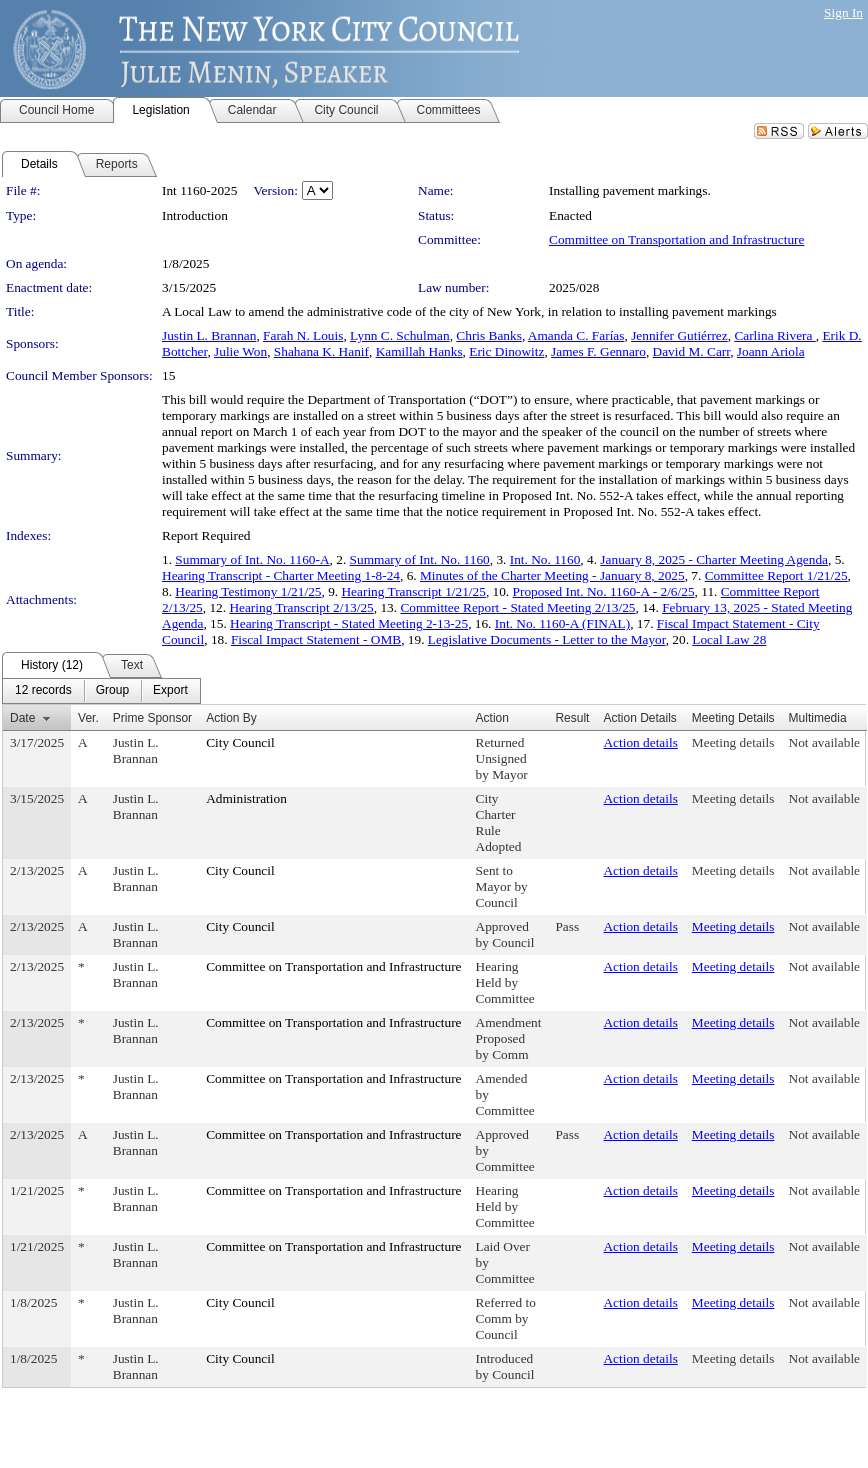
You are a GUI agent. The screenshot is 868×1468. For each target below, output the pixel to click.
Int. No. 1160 (545, 559)
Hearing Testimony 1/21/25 (248, 591)
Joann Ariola (771, 351)
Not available (824, 742)
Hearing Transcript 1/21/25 (413, 591)
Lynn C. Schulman (400, 335)
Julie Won (240, 351)
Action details (640, 742)
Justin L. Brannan (209, 335)
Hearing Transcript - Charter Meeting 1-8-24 (281, 575)
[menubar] (101, 691)
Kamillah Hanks (419, 351)
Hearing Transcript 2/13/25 (301, 607)
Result (572, 718)
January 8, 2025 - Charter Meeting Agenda (714, 559)
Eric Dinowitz (506, 351)
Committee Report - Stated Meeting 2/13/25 (517, 607)
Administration (246, 798)
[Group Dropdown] (112, 691)
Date (22, 718)
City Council (240, 742)
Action (492, 718)
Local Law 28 (729, 639)
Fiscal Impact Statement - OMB (316, 639)
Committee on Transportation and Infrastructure (676, 239)
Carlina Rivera (774, 335)
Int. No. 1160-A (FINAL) (562, 623)
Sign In (843, 12)
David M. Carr (692, 351)
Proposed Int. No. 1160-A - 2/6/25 (604, 591)
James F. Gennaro (598, 351)
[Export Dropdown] (170, 691)
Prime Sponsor (152, 718)
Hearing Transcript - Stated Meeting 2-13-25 (349, 623)
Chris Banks (489, 335)
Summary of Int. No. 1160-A (252, 559)
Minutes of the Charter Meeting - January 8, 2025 (552, 575)
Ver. (88, 718)
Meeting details (733, 742)
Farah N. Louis (303, 335)
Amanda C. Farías (576, 335)
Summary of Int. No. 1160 (420, 559)
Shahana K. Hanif (321, 351)
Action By (231, 718)
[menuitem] (43, 691)
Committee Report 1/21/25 (776, 575)
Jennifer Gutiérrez (679, 335)
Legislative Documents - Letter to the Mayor (547, 639)
